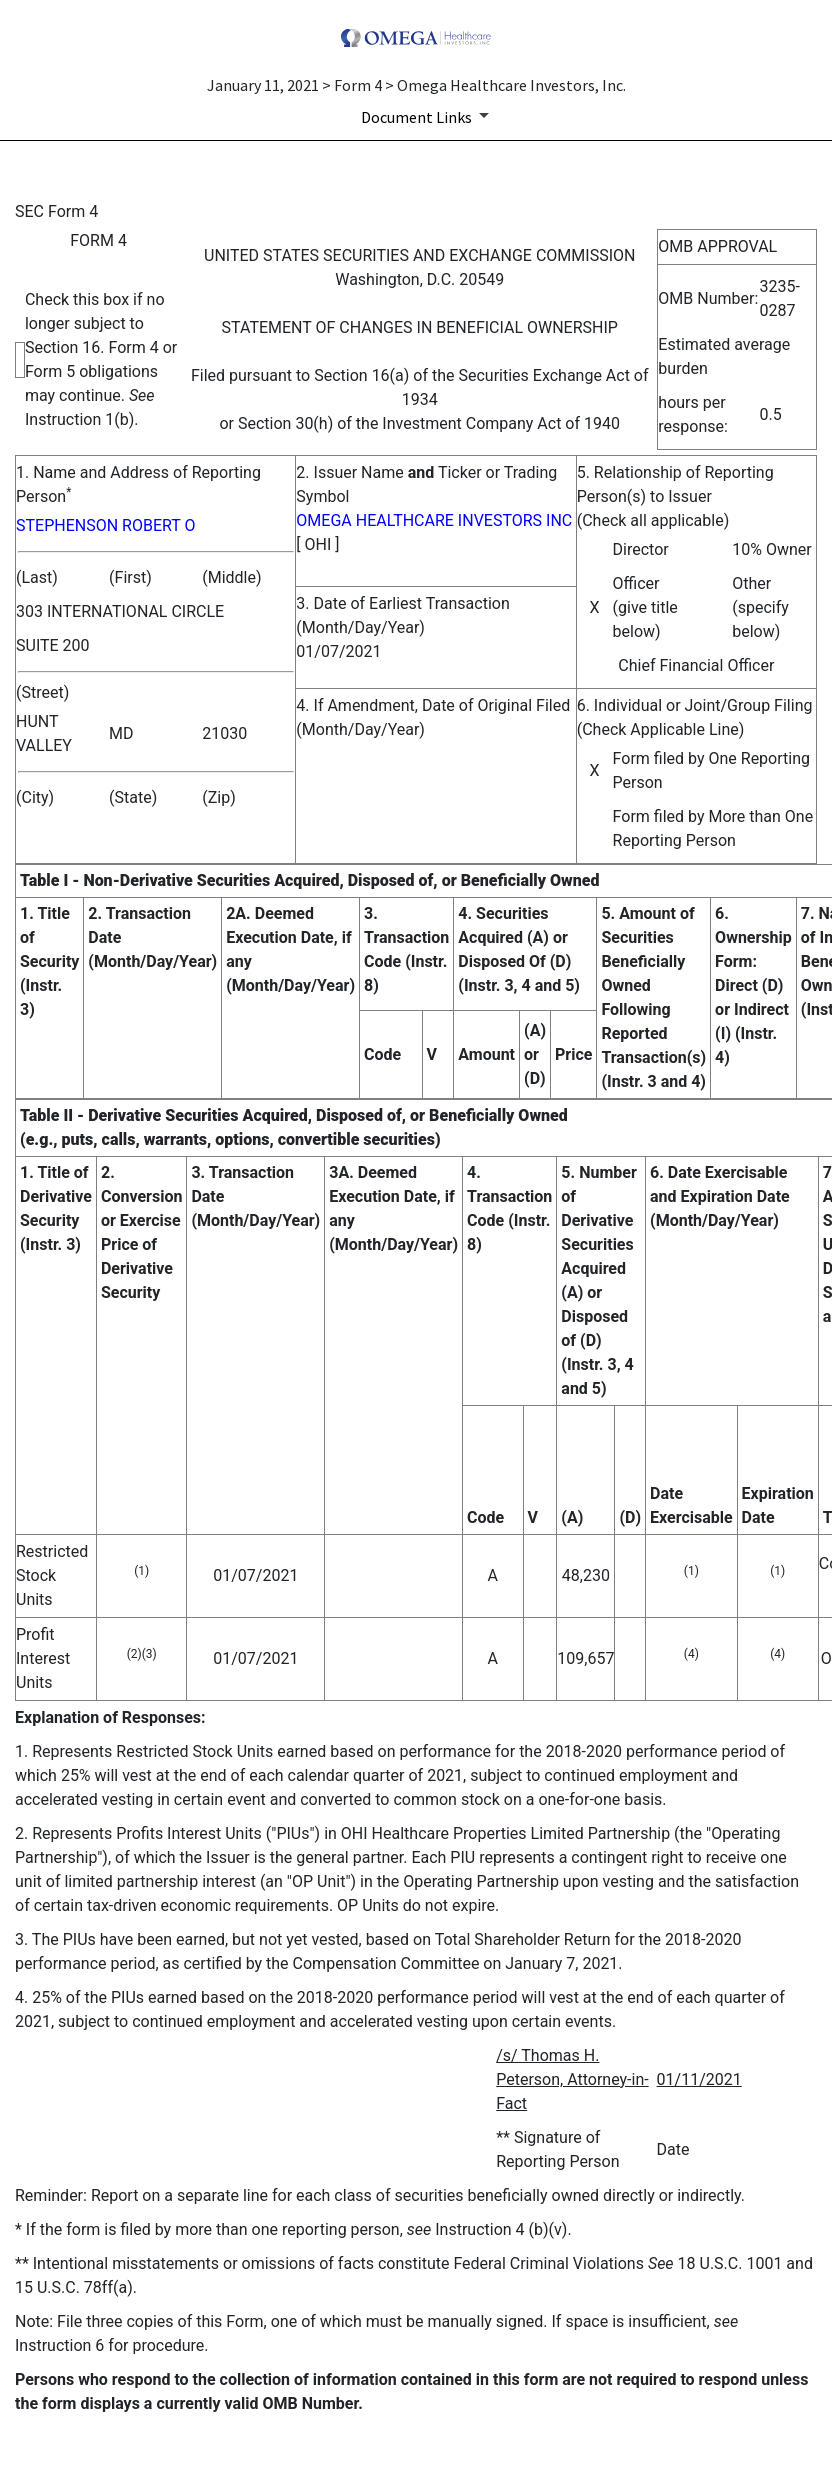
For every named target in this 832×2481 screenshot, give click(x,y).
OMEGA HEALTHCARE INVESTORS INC (434, 520)
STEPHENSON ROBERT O (105, 525)
